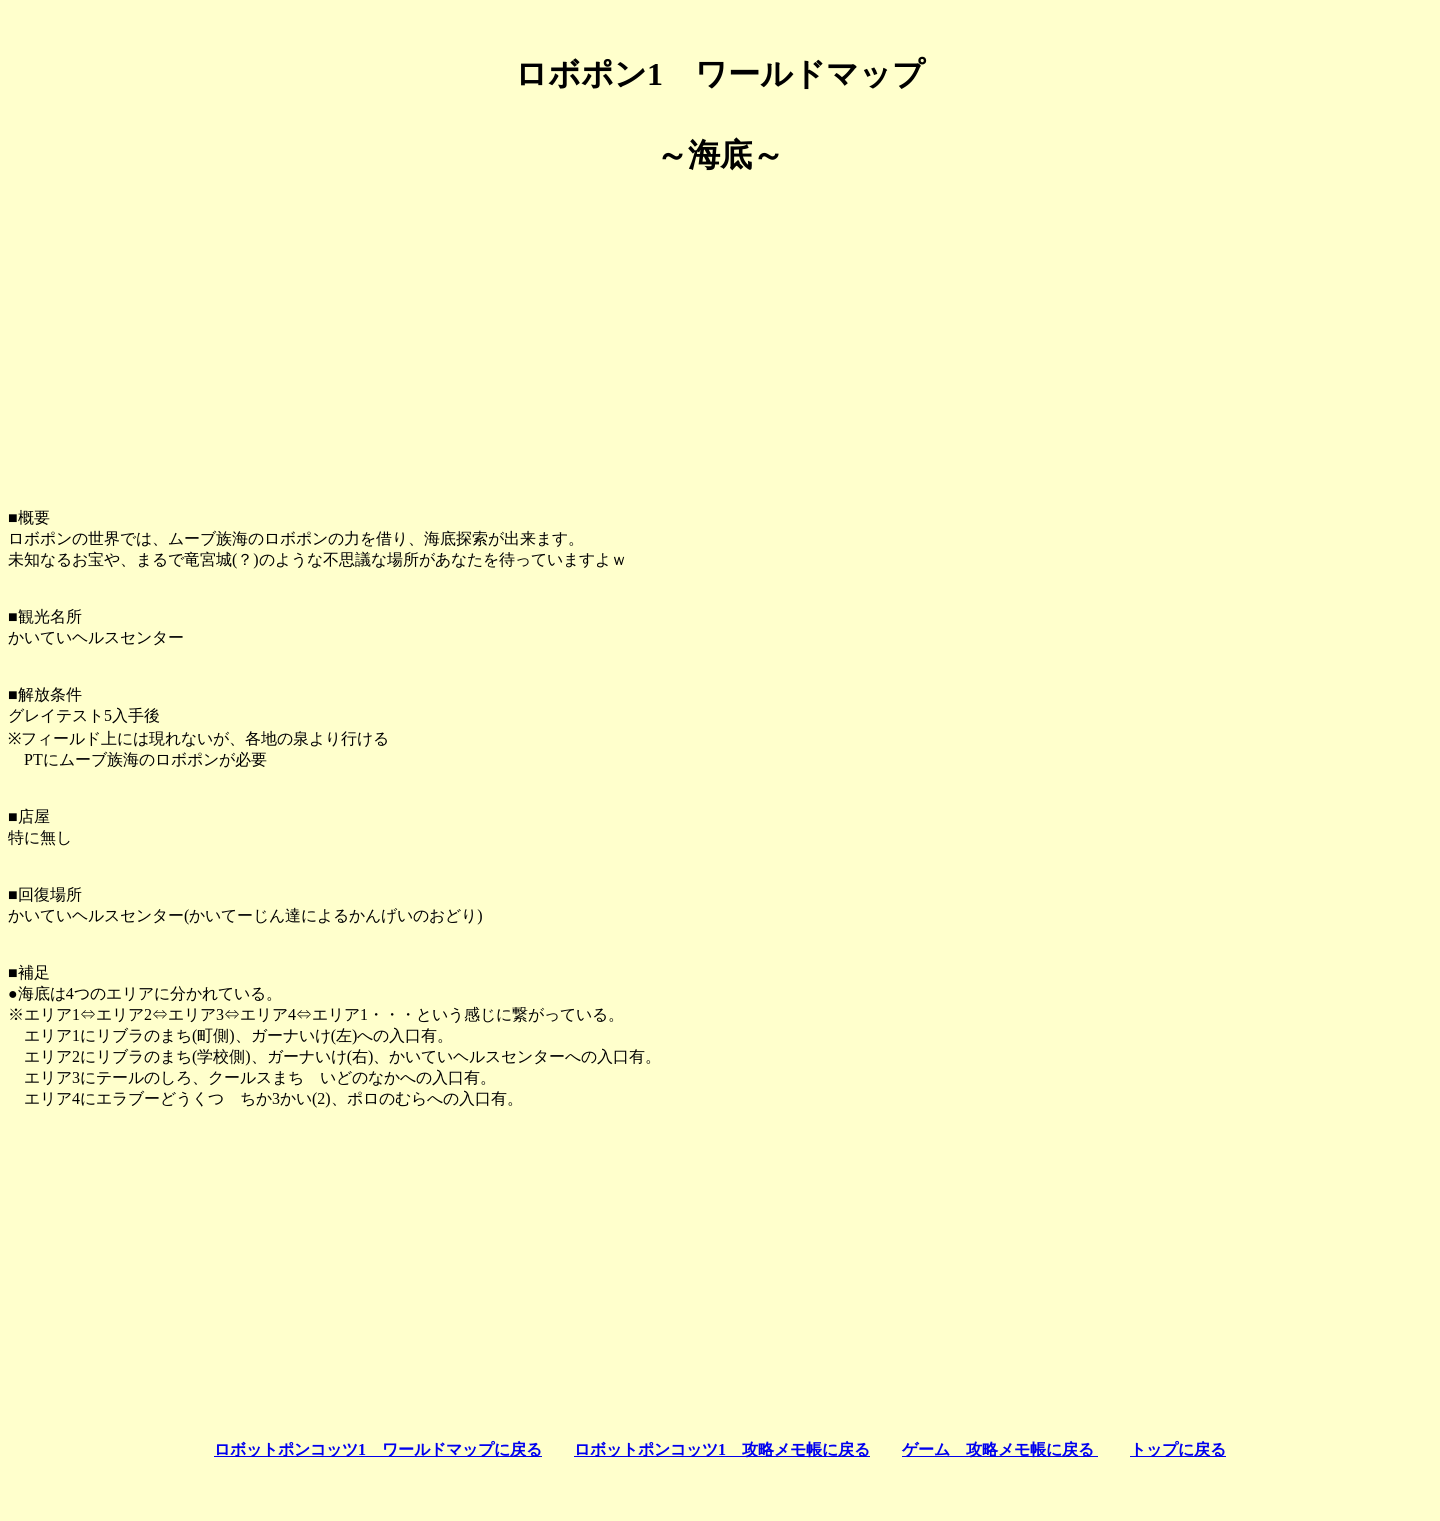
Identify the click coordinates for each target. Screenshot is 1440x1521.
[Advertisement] (720, 334)
